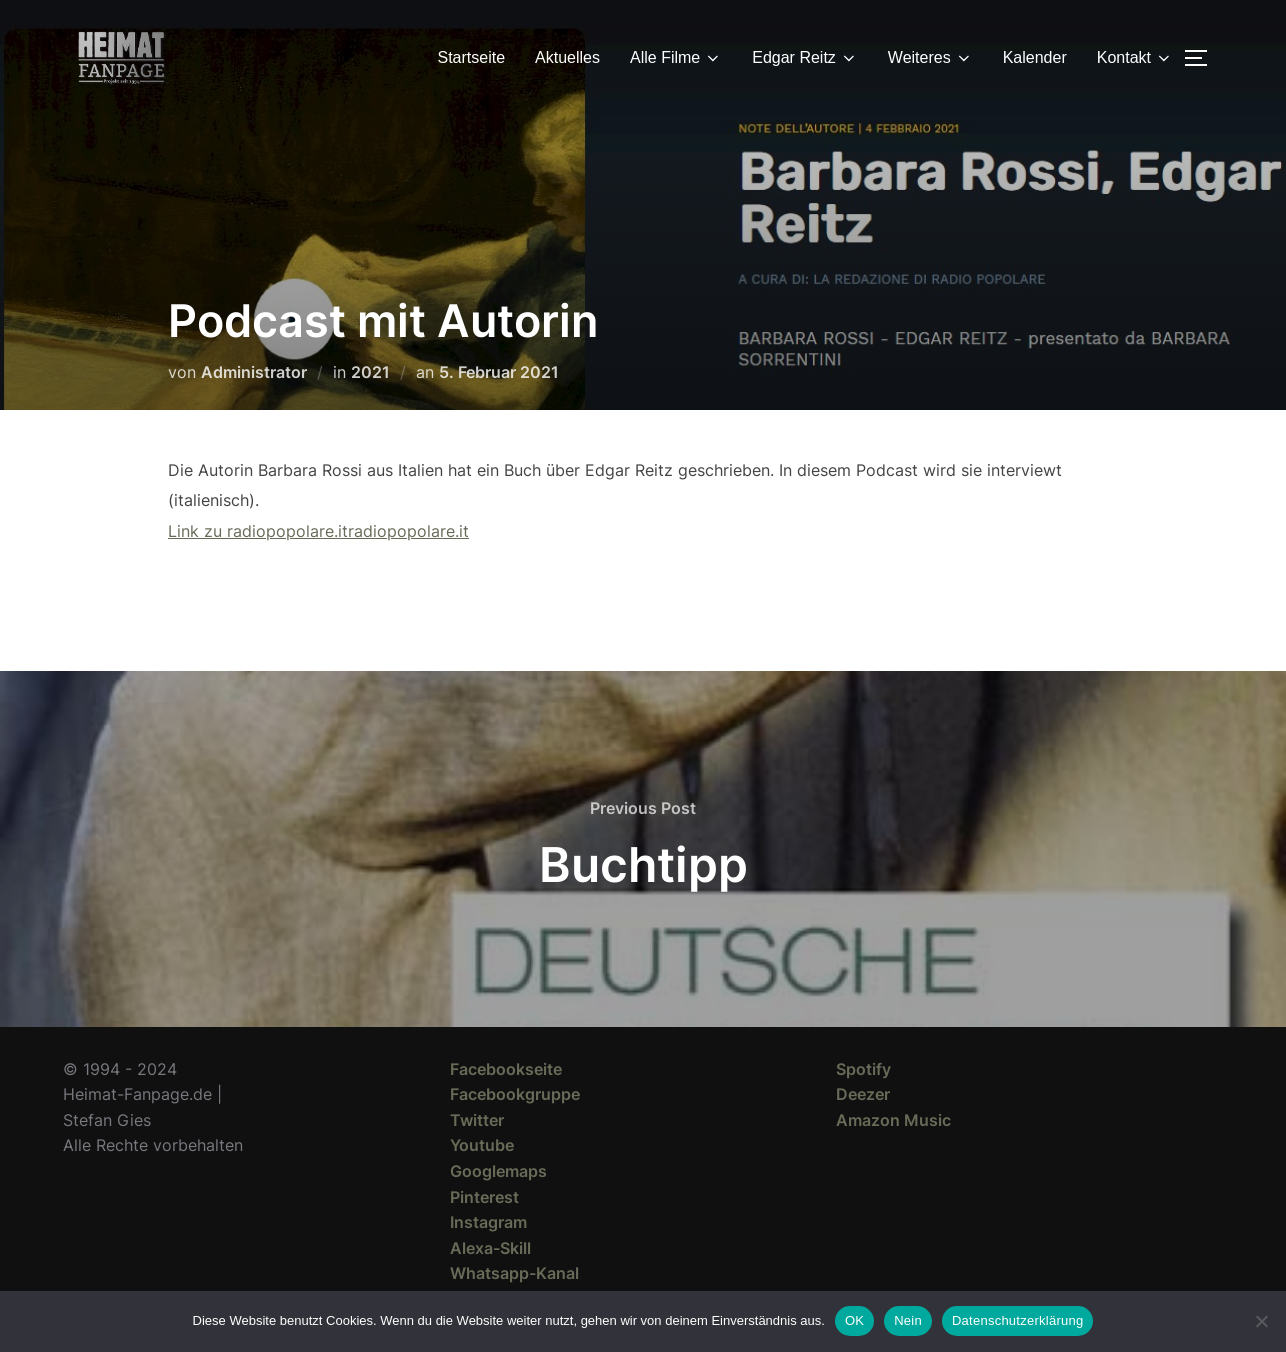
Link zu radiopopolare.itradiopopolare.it (318, 531)
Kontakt (1135, 58)
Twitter (477, 1120)
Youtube (482, 1145)
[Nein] (1261, 1321)
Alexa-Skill (490, 1248)
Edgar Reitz (805, 58)
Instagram (488, 1222)
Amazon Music (893, 1120)
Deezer (863, 1094)
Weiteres (930, 58)
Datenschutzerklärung (1017, 1320)
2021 (370, 372)
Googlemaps (498, 1171)
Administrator (254, 372)
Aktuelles (567, 57)
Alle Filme (676, 58)
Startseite (472, 57)
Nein (908, 1320)
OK (854, 1320)
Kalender (1035, 57)
